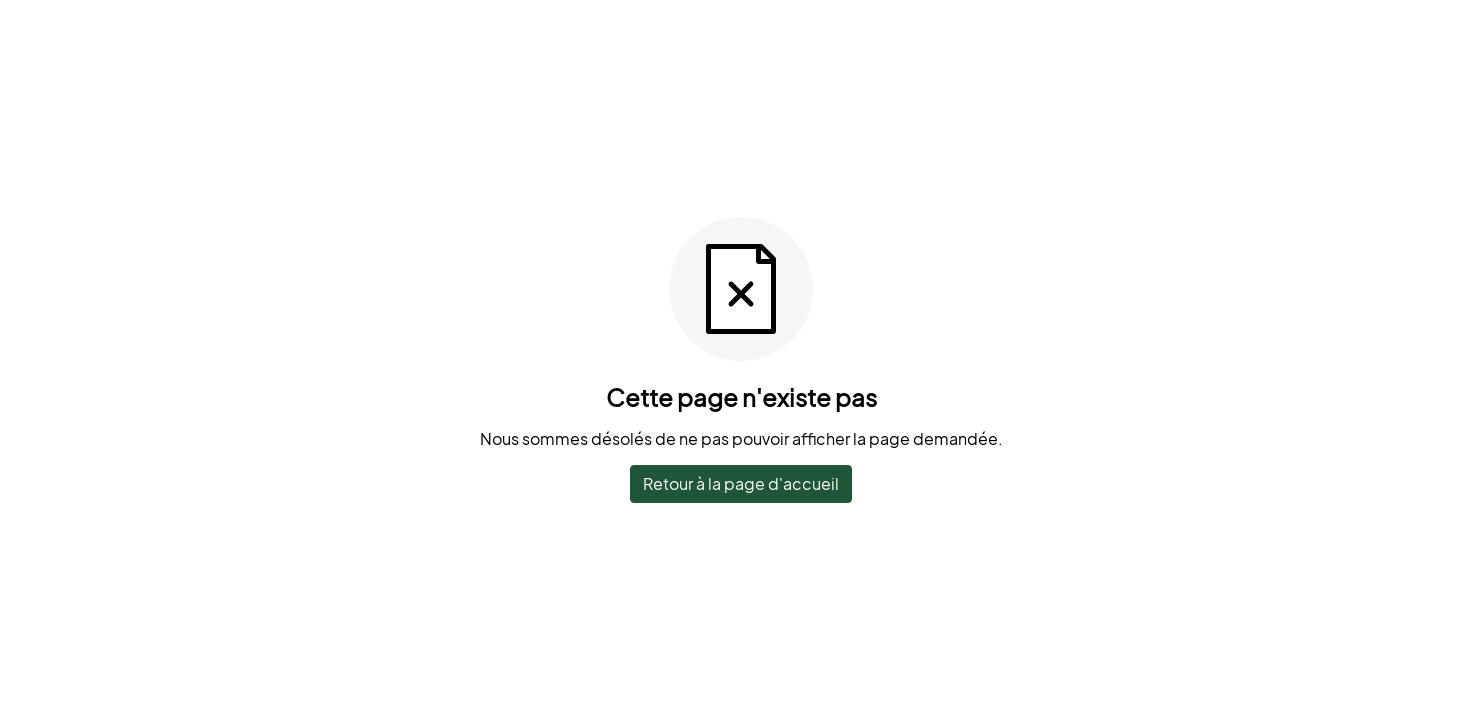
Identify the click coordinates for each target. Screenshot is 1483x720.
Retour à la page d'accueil (741, 483)
